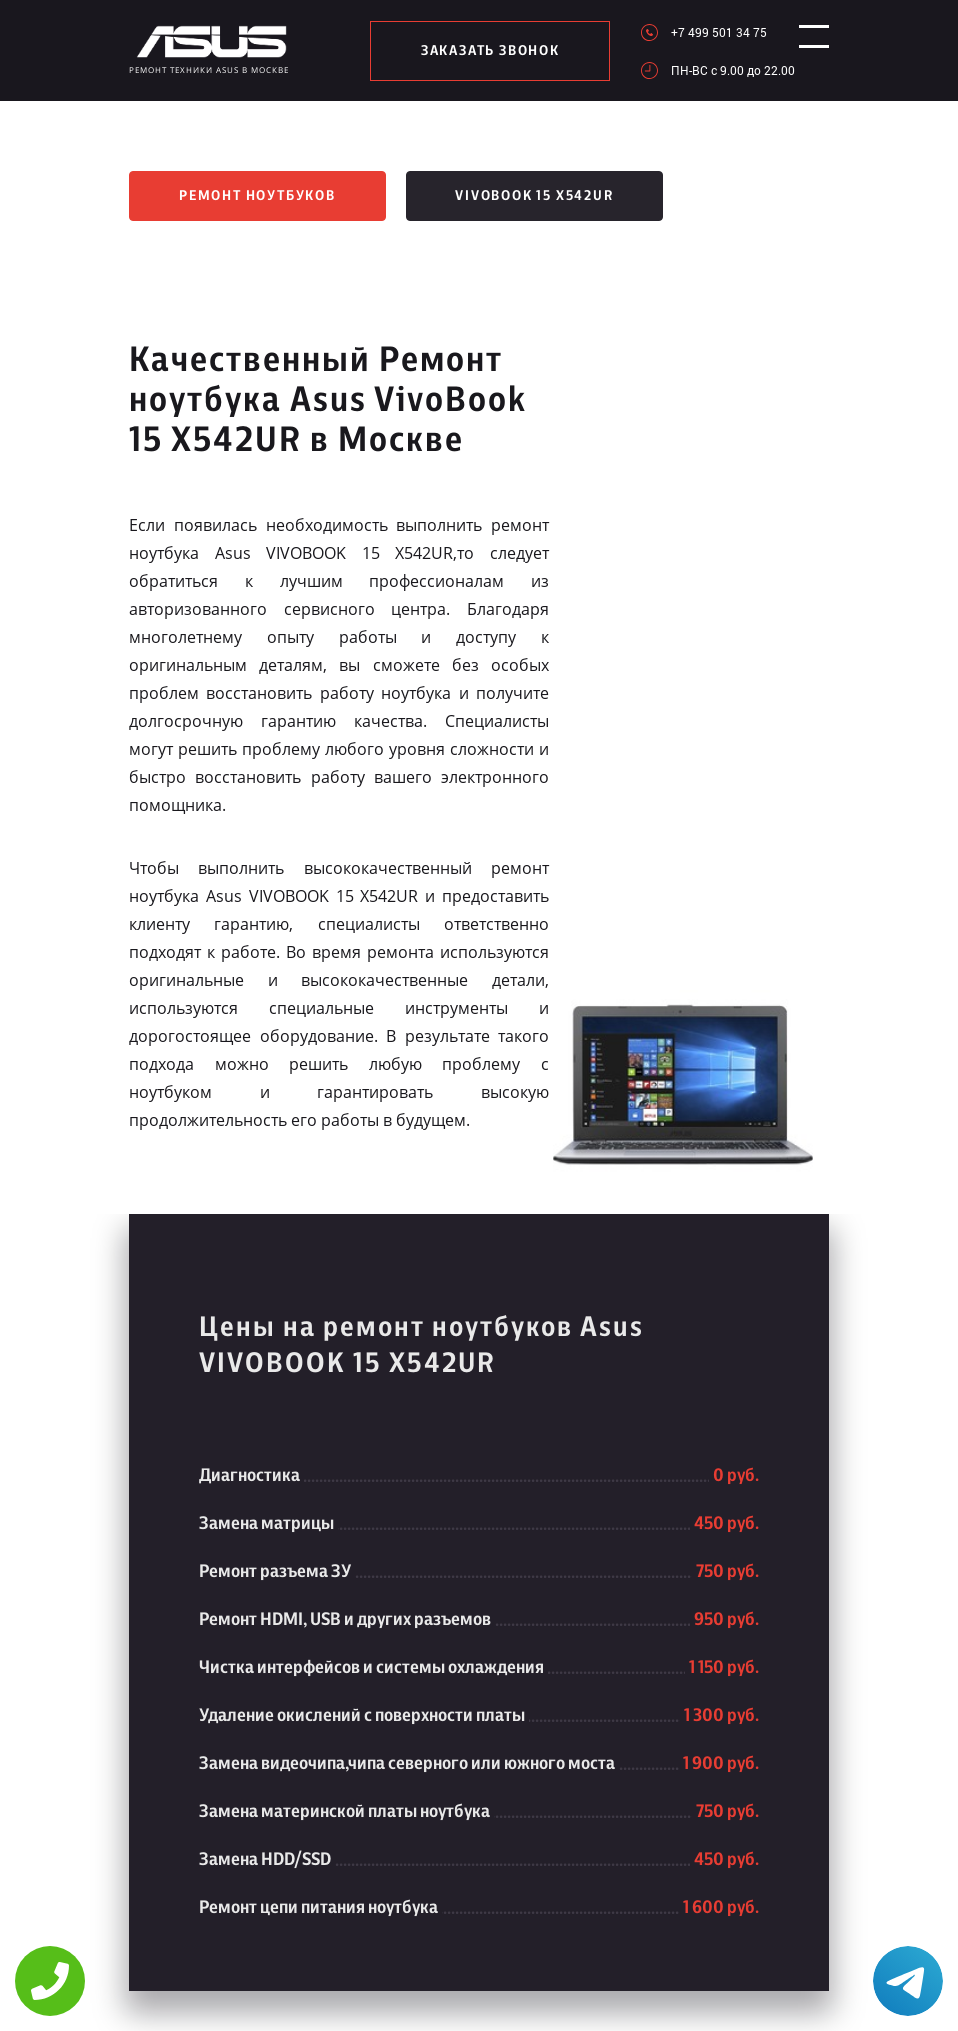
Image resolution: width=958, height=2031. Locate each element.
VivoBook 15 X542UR (534, 196)
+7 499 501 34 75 (703, 32)
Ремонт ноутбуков (257, 196)
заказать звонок (482, 51)
